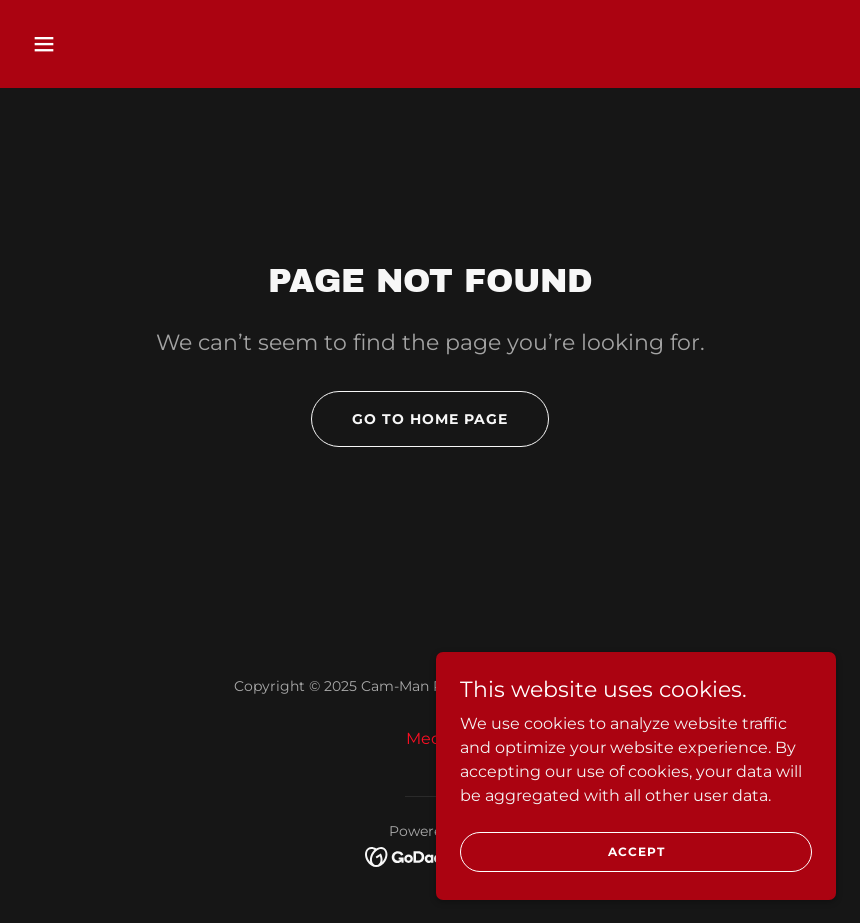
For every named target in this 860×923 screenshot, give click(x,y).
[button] (85, 44)
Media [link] (430, 738)
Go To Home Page (430, 419)
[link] (430, 855)
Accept (636, 851)
